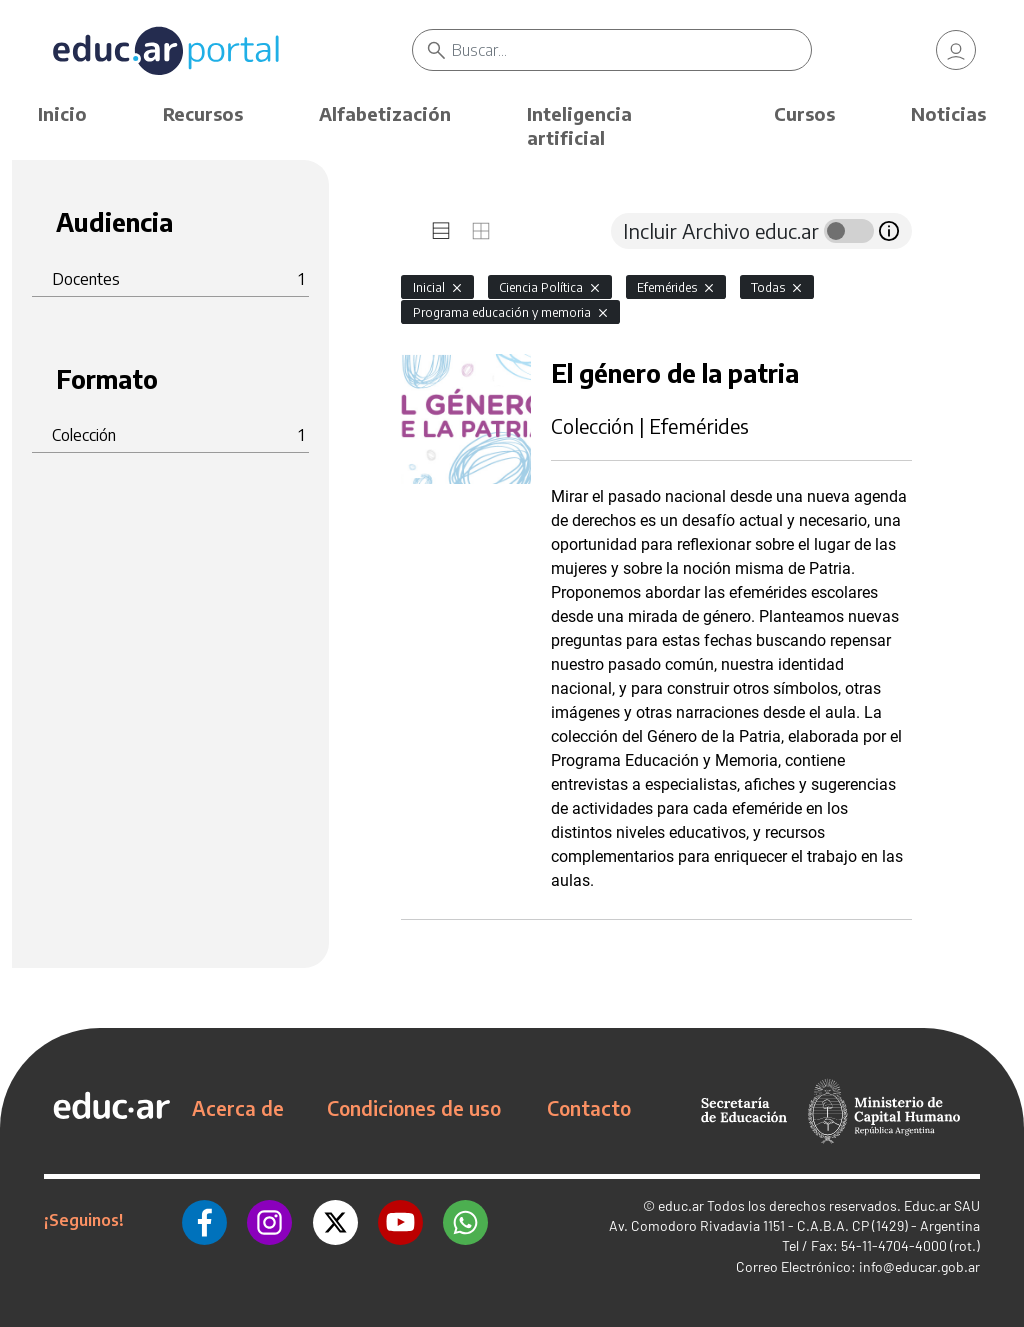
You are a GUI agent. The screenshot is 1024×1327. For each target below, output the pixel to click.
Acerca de (238, 1108)
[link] (956, 50)
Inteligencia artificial (579, 125)
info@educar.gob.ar (919, 1266)
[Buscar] (631, 50)
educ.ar (681, 1205)
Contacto (589, 1108)
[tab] (441, 231)
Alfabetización (385, 113)
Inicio (62, 113)
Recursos (203, 113)
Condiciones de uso (414, 1108)
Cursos (804, 113)
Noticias (948, 113)
